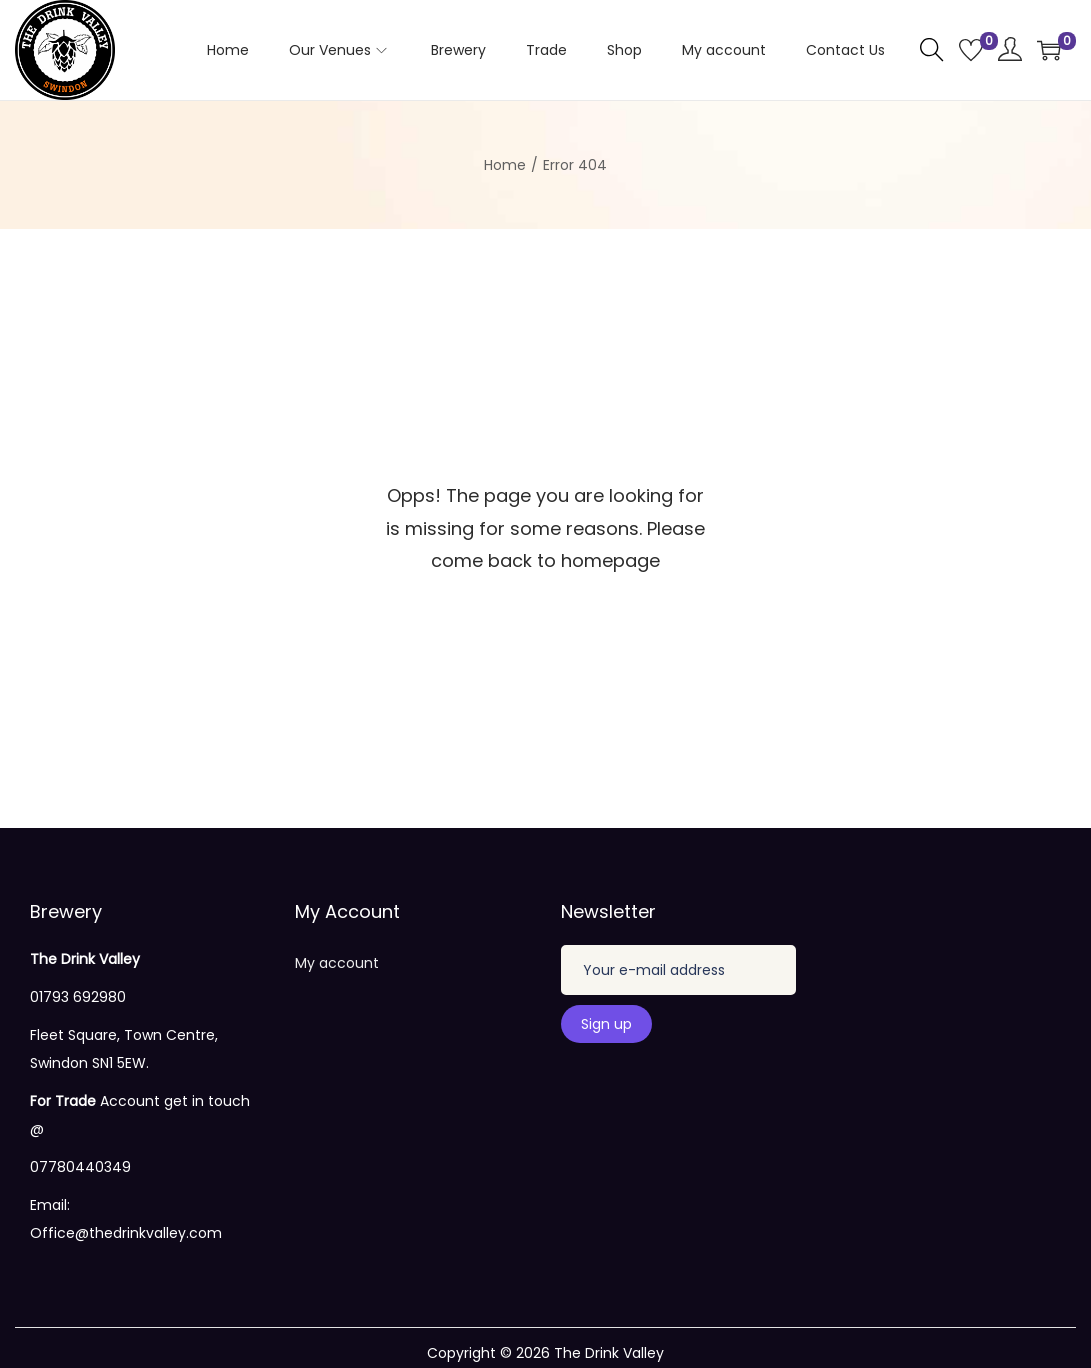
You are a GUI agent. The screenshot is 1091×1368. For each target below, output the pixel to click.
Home (505, 165)
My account (337, 963)
